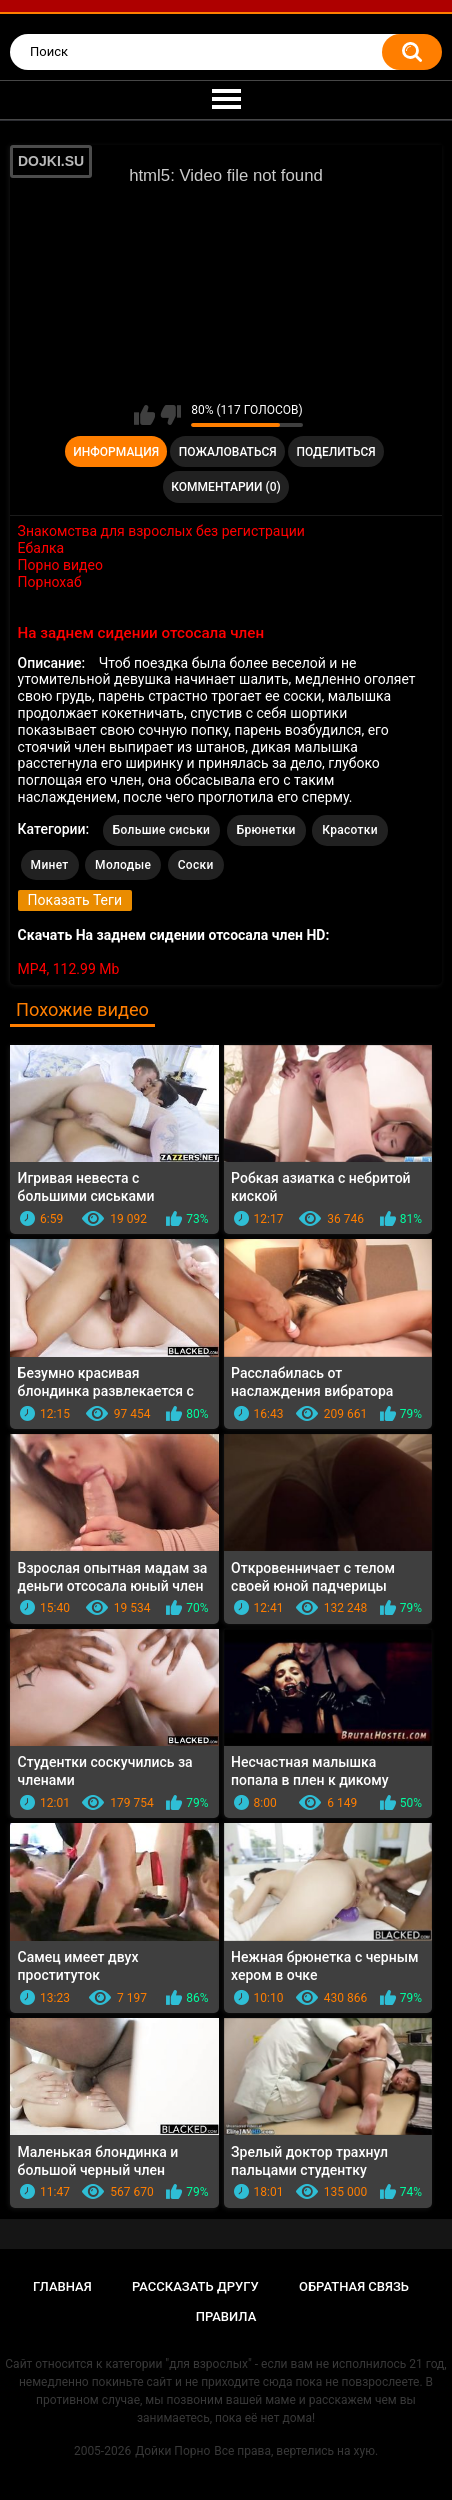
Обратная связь (354, 2286)
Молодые (123, 865)
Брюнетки (266, 830)
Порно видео (60, 565)
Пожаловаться (228, 452)
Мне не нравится (170, 415)
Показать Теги (75, 900)
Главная (62, 2286)
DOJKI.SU (51, 161)
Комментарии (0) (225, 487)
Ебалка (41, 548)
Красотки (350, 830)
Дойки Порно (172, 2451)
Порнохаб (50, 582)
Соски (196, 865)
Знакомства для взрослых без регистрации (161, 531)
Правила (226, 2316)
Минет (50, 865)
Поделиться (335, 452)
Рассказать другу (195, 2286)
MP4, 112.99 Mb (69, 969)
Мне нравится (144, 415)
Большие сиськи (162, 830)
